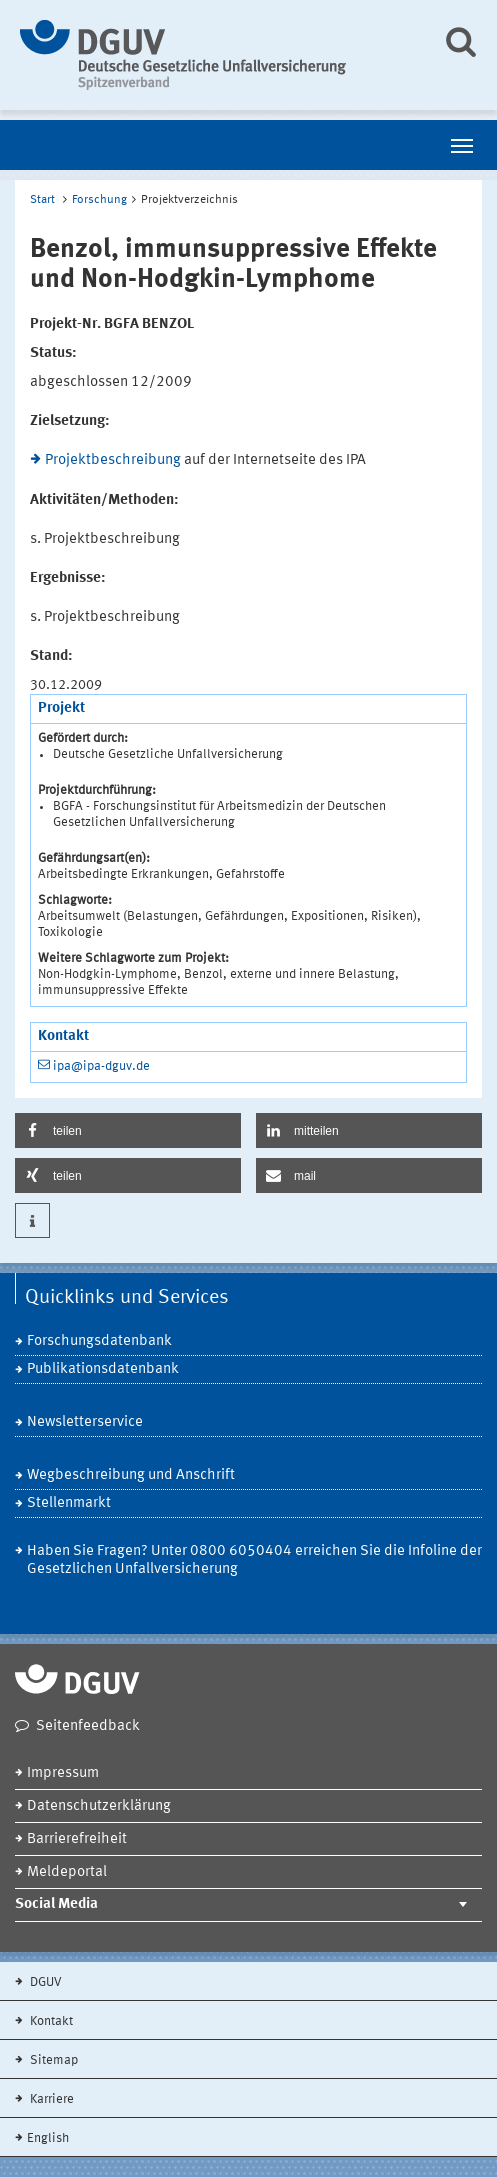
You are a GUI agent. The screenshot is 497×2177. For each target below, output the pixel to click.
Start (42, 200)
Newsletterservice (85, 1422)
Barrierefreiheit (77, 1839)
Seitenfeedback (88, 1726)
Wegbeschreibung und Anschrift (131, 1475)
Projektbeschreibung (113, 460)
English (48, 2138)
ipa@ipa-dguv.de (101, 1066)
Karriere (50, 2099)
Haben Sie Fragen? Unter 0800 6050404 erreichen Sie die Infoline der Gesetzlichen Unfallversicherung (254, 1560)
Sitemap (52, 2060)
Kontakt (50, 2021)
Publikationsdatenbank (103, 1369)
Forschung (99, 200)
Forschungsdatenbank (99, 1341)
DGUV (44, 1982)
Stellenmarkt (69, 1503)
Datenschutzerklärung (99, 1806)
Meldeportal (67, 1872)
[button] (128, 1130)
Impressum (63, 1773)
